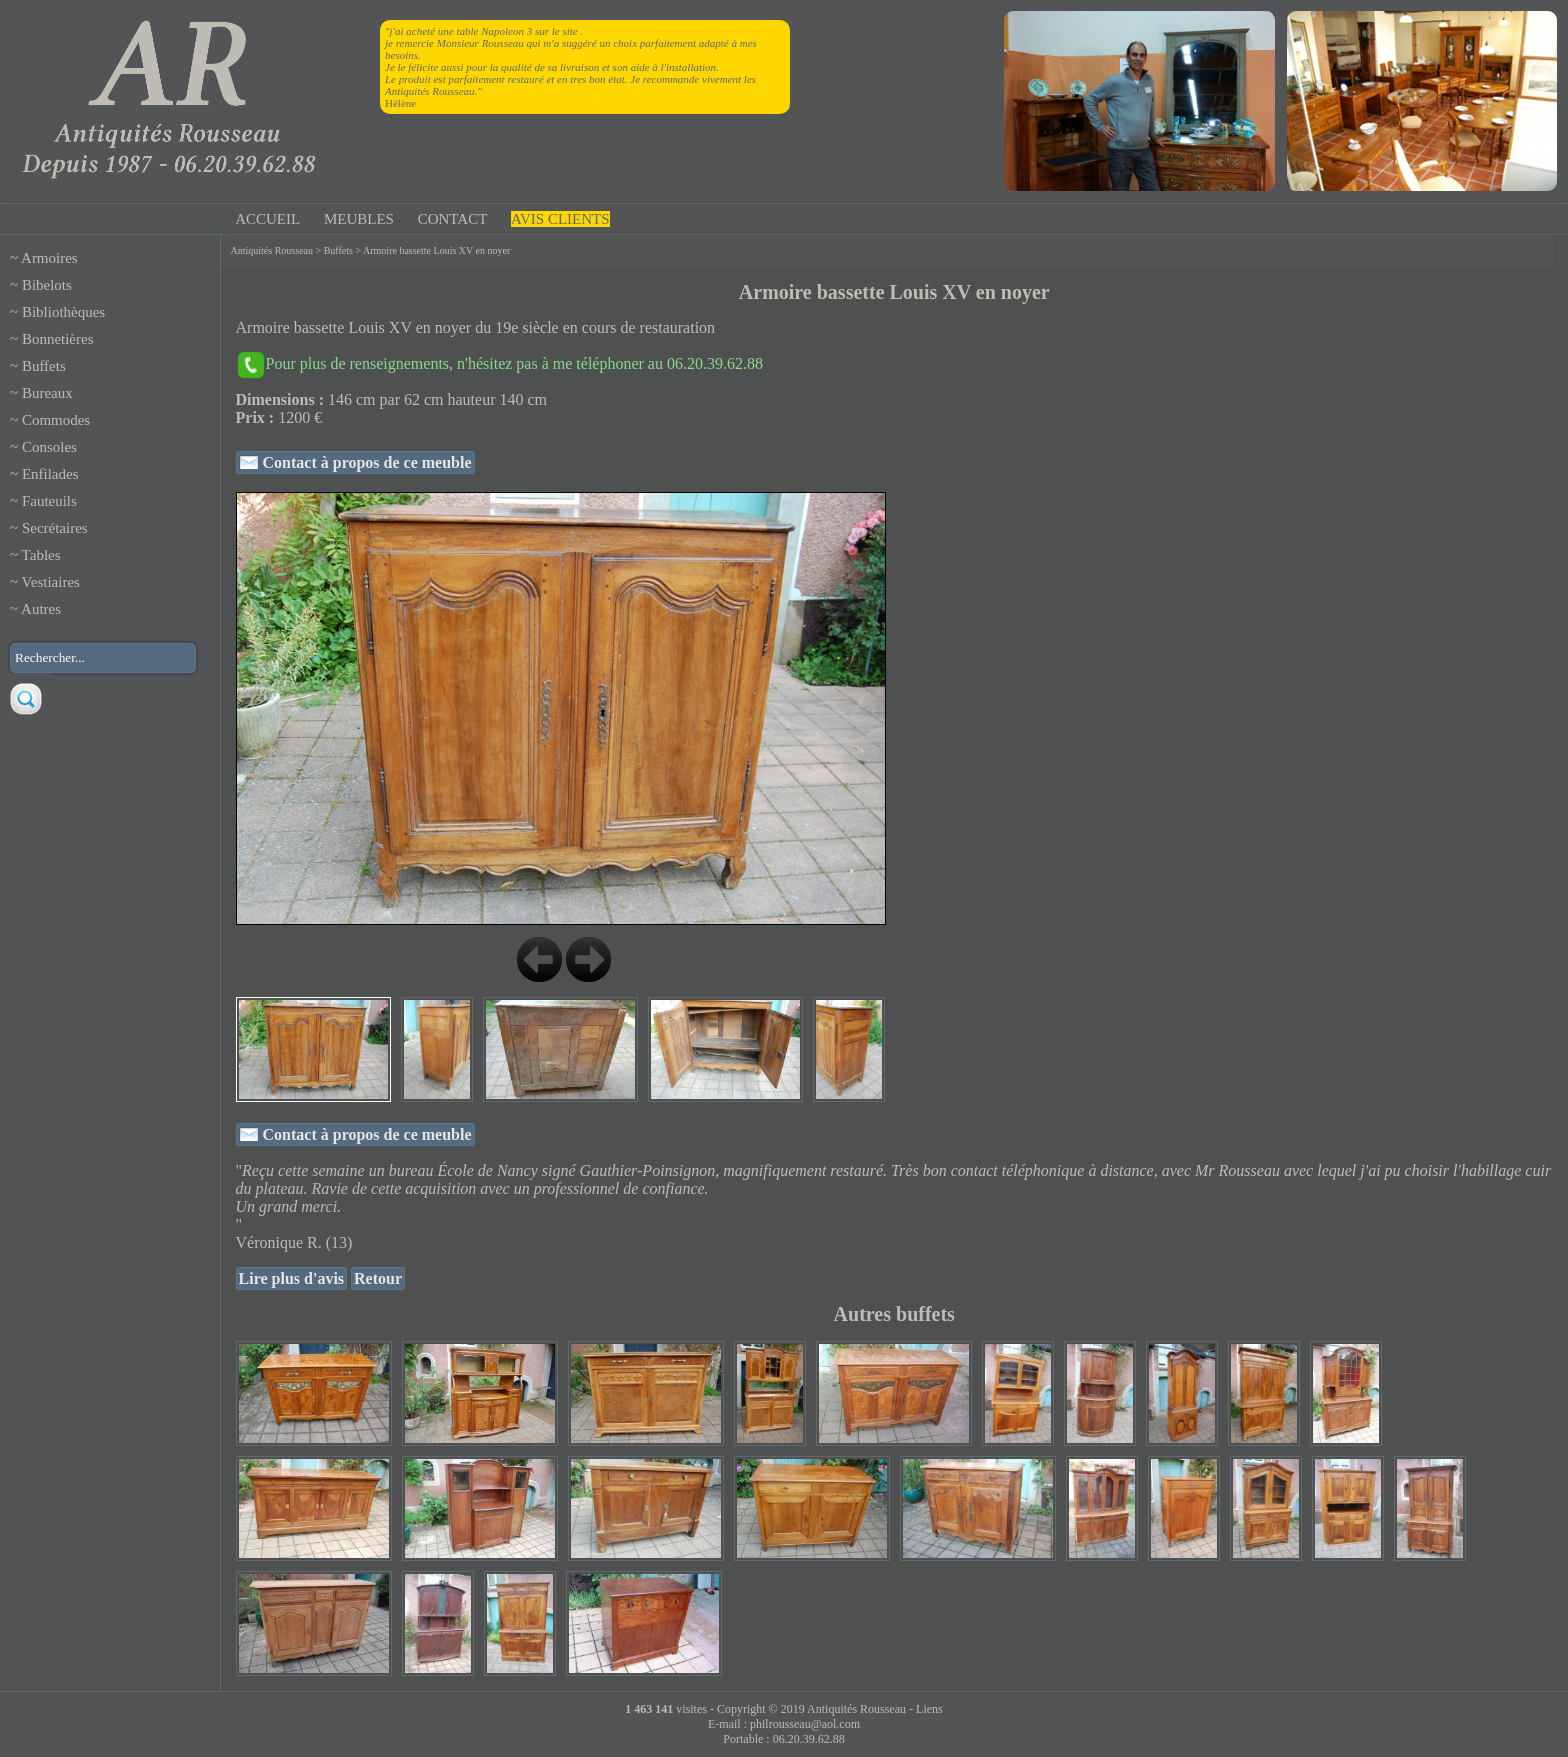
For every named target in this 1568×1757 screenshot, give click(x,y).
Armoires (49, 258)
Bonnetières (58, 339)
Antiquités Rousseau (272, 250)
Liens (929, 1709)
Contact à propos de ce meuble (365, 462)
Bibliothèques (63, 312)
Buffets (44, 366)
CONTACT (453, 219)
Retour (378, 1278)
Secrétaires (55, 528)
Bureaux (47, 393)
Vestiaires (51, 582)
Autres (41, 609)
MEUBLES (359, 219)
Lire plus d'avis (292, 1278)
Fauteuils (49, 501)
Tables (41, 555)
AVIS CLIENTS (560, 219)
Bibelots (47, 285)
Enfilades (50, 474)
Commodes (56, 420)
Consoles (49, 447)
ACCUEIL (267, 219)
